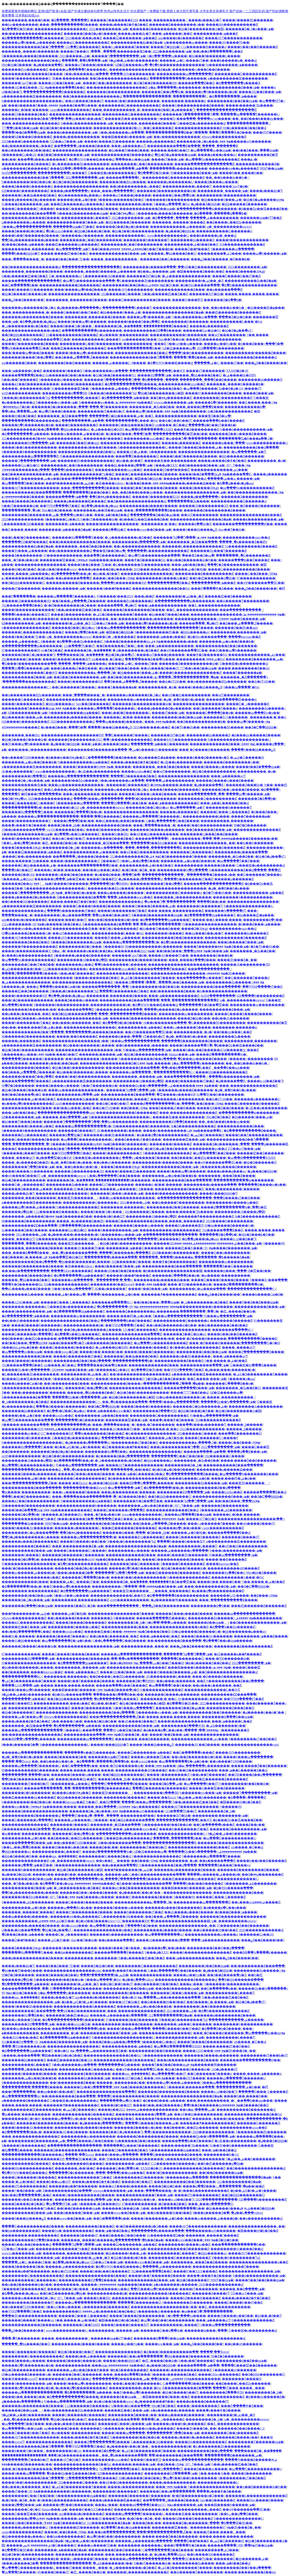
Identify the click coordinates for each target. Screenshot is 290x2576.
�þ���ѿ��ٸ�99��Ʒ (65, 757)
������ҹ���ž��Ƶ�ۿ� (109, 951)
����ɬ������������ (242, 240)
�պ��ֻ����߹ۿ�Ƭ (73, 249)
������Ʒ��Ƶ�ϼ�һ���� (90, 33)
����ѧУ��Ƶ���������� (30, 384)
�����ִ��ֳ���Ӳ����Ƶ (165, 326)
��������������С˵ (26, 687)
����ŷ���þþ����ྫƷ (195, 529)
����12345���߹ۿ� (20, 1302)
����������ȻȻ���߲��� (29, 1225)
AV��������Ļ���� (119, 1130)
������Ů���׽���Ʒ (23, 699)
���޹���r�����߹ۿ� (63, 588)
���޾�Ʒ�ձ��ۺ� (165, 1783)
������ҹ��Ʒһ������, (109, 1135)
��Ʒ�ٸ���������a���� (30, 240)
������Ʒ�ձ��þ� (222, 299)
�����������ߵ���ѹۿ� (94, 2365)
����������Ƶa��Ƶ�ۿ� (137, 42)
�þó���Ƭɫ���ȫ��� (129, 150)
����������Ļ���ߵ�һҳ (236, 321)
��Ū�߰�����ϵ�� (20, 285)
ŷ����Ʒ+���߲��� (177, 118)
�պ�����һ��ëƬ (201, 1783)
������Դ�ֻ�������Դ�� (191, 114)
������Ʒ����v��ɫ (237, 2437)
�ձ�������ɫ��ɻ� (71, 573)
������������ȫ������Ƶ (54, 92)
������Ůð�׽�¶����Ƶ (166, 469)
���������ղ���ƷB (64, 393)
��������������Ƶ (198, 128)
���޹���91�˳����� (114, 766)
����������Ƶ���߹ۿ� (27, 677)
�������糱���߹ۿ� (66, 560)
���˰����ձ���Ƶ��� (199, 407)
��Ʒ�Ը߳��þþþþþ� (261, 727)
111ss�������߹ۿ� (21, 924)
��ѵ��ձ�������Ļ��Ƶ (217, 51)
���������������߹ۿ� (80, 1018)
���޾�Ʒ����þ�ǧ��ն (23, 231)
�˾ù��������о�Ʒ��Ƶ (25, 326)
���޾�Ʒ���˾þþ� (64, 825)
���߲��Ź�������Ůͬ (136, 456)
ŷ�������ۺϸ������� (226, 1510)
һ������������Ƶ (78, 1207)
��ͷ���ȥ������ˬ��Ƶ (26, 1014)
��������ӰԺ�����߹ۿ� (28, 443)
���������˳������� (28, 249)
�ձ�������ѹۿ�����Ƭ (209, 915)
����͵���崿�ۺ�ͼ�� (39, 1027)
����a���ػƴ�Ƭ (204, 20)
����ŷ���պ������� (98, 798)
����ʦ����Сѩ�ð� (59, 986)
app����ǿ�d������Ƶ (180, 38)
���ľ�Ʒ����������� (233, 564)
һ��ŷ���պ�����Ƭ (72, 1288)
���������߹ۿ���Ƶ (215, 33)
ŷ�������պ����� (232, 249)
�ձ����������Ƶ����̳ (131, 384)
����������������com (66, 1112)
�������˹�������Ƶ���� (95, 317)
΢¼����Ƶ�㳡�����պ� (131, 65)
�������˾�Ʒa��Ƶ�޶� (226, 388)
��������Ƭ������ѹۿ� (34, 708)
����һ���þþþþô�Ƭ (20, 253)
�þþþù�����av (74, 429)
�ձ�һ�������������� (177, 65)
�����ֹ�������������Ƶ (226, 109)
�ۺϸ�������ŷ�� (21, 969)
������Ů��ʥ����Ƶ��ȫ (29, 195)
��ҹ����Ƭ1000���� (23, 757)
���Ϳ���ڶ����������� (37, 749)
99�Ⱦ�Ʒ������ (250, 825)
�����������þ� (22, 807)
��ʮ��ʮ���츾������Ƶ (71, 2423)
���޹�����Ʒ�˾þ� (61, 847)
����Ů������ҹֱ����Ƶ (124, 1252)
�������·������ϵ (183, 101)
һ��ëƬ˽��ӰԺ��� (103, 1802)
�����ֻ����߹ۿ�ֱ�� (127, 168)
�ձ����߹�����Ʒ (70, 20)
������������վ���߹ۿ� (70, 1094)
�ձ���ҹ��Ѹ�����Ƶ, (80, 641)
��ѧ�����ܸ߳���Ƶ (224, 289)
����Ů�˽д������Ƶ (113, 636)
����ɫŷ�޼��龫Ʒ (187, 299)
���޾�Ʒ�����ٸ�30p (245, 271)
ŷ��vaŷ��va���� (184, 343)
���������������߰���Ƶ (132, 1334)
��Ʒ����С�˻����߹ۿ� (27, 1257)
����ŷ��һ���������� (132, 101)
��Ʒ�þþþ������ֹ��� (74, 1014)
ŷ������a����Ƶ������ (30, 56)
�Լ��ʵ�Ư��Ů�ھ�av (66, 1411)
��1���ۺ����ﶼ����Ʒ (255, 1902)
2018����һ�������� (25, 141)
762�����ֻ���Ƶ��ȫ (62, 87)
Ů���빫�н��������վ (201, 123)
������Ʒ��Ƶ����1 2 (241, 2428)
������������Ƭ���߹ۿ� (75, 222)
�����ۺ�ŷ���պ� (65, 1294)
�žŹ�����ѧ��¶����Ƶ (125, 1447)
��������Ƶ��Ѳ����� (64, 363)
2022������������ (202, 1429)
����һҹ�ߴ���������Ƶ (68, 2230)
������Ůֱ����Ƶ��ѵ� (210, 712)
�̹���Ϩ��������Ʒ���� (29, 973)
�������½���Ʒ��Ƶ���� (201, 69)
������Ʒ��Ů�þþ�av (73, 627)
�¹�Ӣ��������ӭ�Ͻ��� (70, 605)
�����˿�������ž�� (26, 388)
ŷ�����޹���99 (116, 946)
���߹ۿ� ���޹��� (159, 721)
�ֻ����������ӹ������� (206, 208)
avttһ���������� (21, 393)
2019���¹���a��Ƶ (83, 38)
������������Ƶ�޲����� (115, 128)
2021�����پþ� (74, 56)
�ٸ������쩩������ (174, 1600)
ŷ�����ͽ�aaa (241, 1379)
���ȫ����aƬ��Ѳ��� (74, 668)
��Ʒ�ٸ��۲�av (122, 213)
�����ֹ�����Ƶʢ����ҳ (231, 699)
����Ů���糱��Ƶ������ (217, 1788)
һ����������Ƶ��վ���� (30, 429)
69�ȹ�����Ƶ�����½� (26, 933)
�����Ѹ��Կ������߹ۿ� (163, 1085)
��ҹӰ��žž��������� (202, 267)
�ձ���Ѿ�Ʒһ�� (17, 29)
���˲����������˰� (116, 109)
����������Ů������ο (224, 231)
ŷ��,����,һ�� (66, 1721)
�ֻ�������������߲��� (184, 1198)
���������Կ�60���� (182, 870)
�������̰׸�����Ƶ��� (180, 289)
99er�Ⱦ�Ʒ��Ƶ (50, 650)
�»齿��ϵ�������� (181, 762)
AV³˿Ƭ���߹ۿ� (238, 465)
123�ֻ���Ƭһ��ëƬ (79, 646)
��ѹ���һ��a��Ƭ (84, 118)
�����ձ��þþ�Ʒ (194, 524)
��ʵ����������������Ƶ (32, 33)
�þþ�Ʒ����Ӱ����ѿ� (24, 294)
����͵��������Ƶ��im (243, 668)
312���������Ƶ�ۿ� (26, 438)
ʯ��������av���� (186, 42)
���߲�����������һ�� (134, 348)
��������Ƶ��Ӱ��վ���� (82, 1360)
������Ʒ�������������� (143, 1018)
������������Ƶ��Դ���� (33, 47)
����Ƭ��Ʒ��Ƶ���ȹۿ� (253, 1302)
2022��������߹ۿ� (108, 29)
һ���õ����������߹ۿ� (87, 123)
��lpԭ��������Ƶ (73, 1952)
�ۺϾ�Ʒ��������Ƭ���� (120, 614)
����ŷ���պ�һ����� (82, 321)
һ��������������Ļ (142, 447)
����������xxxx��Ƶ (181, 384)
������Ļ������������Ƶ (193, 546)
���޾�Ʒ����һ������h (27, 186)
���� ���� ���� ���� (252, 294)
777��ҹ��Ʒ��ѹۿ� (20, 128)
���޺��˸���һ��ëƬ (170, 150)
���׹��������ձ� (245, 407)
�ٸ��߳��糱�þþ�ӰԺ (53, 1157)
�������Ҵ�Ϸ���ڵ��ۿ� (246, 438)
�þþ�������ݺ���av (79, 195)
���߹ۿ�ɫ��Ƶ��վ (111, 515)
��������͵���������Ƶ (30, 1591)
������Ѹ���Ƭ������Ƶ (218, 550)
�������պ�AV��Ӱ (120, 2100)
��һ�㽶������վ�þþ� (212, 578)
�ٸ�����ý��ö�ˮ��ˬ (264, 1712)
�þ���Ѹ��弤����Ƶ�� (263, 208)
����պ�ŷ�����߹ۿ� (265, 253)
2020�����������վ (72, 721)
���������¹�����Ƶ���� (32, 74)
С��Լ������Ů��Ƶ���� (172, 820)
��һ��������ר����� (120, 964)
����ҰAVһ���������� (180, 739)
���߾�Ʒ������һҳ (144, 560)
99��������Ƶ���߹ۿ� (194, 173)
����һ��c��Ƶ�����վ (197, 1050)
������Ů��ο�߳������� (135, 2356)
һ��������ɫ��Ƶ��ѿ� (26, 182)
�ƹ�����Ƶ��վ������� (122, 1456)
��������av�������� (134, 699)
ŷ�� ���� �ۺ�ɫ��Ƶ (226, 1360)
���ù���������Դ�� (174, 1447)
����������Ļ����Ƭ (62, 173)
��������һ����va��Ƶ (162, 578)
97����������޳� (63, 555)
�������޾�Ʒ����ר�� (211, 874)
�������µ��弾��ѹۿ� (97, 510)
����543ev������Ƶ (72, 1270)
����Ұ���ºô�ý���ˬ (71, 326)
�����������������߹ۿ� (195, 492)
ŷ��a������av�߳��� (86, 74)
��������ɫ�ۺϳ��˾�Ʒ (199, 280)
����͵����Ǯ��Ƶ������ (248, 1460)
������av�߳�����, (102, 847)
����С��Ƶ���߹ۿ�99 (256, 573)
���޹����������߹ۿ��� (191, 1984)
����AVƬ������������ (233, 38)
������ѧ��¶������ (73, 2186)
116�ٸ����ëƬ (247, 388)
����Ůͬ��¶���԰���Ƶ (192, 249)
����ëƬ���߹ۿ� (167, 159)
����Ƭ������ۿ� (242, 672)
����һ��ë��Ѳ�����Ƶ (252, 47)
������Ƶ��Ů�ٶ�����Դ (168, 109)
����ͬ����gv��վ (74, 964)
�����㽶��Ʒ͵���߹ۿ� (189, 1248)
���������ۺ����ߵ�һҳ (200, 659)
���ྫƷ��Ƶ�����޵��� (209, 259)
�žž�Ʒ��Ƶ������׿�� (152, 83)
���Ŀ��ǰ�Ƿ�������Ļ (26, 537)
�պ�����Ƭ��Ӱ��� (23, 483)
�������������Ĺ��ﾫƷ (156, 370)
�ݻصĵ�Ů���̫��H (247, 757)
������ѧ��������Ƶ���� (32, 317)
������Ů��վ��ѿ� (162, 92)
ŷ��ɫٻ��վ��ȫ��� (21, 843)
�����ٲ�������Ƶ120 (113, 20)
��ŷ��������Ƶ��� (172, 991)
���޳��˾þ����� (245, 1424)
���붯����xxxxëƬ (19, 2379)
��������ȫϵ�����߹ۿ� (235, 982)
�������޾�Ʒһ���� (222, 727)
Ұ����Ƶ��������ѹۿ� (82, 213)
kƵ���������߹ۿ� (21, 623)
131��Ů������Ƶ (82, 47)
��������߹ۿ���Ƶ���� (23, 496)
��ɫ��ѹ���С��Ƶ (101, 870)
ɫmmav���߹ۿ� (182, 1054)
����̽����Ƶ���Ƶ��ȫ (86, 492)
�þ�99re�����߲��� (200, 285)
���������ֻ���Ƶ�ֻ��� (173, 146)
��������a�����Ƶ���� (178, 168)
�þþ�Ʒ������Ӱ (259, 1162)
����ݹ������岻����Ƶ (80, 501)
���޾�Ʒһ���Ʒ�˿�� (237, 960)
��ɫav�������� (20, 24)
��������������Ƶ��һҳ (86, 451)
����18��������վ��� (26, 469)
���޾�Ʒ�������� (185, 411)
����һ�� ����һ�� (241, 173)
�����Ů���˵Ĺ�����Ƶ (225, 812)
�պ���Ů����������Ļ (87, 1139)
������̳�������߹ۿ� (204, 619)
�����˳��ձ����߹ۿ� (85, 60)
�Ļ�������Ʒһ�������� (80, 164)
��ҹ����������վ (70, 550)
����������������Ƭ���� (180, 627)
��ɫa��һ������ (254, 843)
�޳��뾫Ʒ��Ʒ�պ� (214, 416)
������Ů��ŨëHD (81, 2325)
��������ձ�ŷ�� (262, 919)
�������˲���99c (20, 735)
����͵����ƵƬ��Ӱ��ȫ (64, 253)
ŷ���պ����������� (27, 226)
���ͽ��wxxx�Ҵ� (61, 1351)
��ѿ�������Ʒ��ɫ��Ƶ (26, 150)
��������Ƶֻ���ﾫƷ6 (154, 1411)
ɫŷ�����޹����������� (87, 456)
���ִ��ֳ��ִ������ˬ (248, 123)
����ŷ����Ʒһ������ (247, 20)
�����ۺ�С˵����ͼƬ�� (184, 60)
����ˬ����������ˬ (163, 20)
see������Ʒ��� (139, 339)
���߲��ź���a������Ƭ (42, 159)
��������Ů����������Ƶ (245, 74)
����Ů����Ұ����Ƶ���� (91, 906)
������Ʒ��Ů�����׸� (164, 259)
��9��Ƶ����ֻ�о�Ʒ (21, 1094)
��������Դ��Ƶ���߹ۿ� (28, 1166)
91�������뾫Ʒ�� (118, 51)
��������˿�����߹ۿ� (222, 190)
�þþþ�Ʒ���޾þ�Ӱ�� (92, 231)
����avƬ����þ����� (89, 65)
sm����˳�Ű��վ (171, 425)
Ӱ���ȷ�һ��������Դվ (112, 393)
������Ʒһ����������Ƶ (86, 460)
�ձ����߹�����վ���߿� (220, 213)
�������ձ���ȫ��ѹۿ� (27, 1605)
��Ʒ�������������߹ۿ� (30, 474)
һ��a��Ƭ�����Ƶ (20, 379)
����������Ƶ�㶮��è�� (180, 434)
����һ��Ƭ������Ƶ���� (30, 235)
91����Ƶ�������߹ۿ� (25, 204)
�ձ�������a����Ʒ (238, 83)
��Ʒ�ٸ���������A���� (92, 1329)
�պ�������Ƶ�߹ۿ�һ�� (66, 1640)
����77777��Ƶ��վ (189, 1392)
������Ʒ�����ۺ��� (27, 1189)
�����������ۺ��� (237, 1851)
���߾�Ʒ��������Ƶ (196, 429)
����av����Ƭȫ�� (150, 1757)
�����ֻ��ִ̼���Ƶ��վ (23, 375)
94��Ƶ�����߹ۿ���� (115, 1559)
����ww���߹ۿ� (24, 1806)
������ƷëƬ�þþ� (143, 276)
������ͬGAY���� (229, 1595)
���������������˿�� (88, 619)
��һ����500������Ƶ (25, 901)
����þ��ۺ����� (85, 2356)
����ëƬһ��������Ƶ (24, 2186)
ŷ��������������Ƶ (26, 627)
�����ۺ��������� (214, 217)
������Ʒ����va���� (27, 1018)
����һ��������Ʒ (82, 384)
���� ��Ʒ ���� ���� (217, 919)
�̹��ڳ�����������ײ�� (102, 478)
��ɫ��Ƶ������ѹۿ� (177, 1988)
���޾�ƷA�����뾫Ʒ (184, 1225)
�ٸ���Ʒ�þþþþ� (205, 204)
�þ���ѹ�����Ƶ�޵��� (255, 735)
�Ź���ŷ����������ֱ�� (29, 663)
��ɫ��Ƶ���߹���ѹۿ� (255, 150)
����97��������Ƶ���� (30, 343)
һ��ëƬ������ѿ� (20, 505)
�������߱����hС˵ (173, 1072)
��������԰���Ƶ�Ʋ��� (80, 946)
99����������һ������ (151, 946)
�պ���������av (164, 1934)
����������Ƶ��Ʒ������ (226, 646)
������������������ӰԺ (72, 735)
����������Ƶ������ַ (72, 582)
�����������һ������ (178, 78)
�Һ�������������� (222, 991)
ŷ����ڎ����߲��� (21, 2055)
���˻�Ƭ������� (108, 407)
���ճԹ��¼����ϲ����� (77, 168)
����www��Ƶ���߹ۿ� (149, 529)
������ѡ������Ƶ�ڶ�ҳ (28, 307)
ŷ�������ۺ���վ (110, 388)
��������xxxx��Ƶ (144, 438)
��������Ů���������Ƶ (131, 114)
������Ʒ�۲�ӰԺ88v (109, 883)
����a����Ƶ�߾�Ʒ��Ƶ (123, 24)
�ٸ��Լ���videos (137, 1979)
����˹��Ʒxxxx (72, 1483)
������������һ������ (76, 699)
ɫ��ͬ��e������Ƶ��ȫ (120, 199)
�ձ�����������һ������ (33, 38)
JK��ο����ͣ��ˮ (18, 771)
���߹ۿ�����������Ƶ (173, 803)
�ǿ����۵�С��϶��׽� (179, 1528)
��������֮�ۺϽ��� (219, 253)
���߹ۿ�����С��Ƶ (172, 33)
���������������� (75, 114)
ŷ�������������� (77, 1865)
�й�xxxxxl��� (59, 231)
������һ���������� (28, 1869)
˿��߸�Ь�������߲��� (73, 1252)
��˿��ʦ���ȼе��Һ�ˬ (227, 177)
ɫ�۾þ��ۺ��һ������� (133, 60)
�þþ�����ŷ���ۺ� (221, 199)
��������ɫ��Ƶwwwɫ (112, 1284)
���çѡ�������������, (76, 785)
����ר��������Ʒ (168, 1774)
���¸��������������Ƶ (30, 123)
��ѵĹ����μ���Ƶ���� (68, 789)
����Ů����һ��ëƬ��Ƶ (236, 276)
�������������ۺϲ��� (219, 469)
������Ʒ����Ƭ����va (62, 1636)
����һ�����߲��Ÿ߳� (190, 1045)
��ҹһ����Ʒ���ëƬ (84, 101)
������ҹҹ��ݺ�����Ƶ (233, 168)
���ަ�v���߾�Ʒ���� (24, 825)
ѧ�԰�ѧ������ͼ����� (175, 2284)
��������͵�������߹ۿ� (238, 632)
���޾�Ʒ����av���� (216, 182)
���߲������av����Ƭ (199, 977)
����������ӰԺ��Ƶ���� (152, 330)
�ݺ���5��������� (100, 560)
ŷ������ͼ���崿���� (26, 1153)
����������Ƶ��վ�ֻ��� (251, 447)
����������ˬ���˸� (144, 1646)
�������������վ (121, 901)
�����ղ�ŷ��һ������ (134, 1568)
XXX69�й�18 (237, 370)
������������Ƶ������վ (122, 154)
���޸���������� (57, 1712)
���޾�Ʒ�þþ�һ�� (235, 317)
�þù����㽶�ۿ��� (265, 307)
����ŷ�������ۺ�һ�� (113, 1294)
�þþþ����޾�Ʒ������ (244, 204)
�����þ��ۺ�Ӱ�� (76, 199)
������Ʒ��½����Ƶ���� (237, 434)
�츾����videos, (109, 483)
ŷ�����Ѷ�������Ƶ (183, 1564)
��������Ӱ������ (184, 321)
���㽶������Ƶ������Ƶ (232, 312)
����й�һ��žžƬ (17, 870)
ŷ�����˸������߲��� (118, 1009)
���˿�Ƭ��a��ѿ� (20, 560)
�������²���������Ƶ (29, 681)
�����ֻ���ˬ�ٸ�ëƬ (116, 605)
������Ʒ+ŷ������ (225, 717)
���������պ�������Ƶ (184, 74)
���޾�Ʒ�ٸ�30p (194, 928)
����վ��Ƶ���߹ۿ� (85, 632)
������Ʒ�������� (244, 496)
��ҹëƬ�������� (226, 335)
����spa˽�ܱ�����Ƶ (58, 1856)
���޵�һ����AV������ (27, 289)
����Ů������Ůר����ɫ (28, 208)
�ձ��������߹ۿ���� (233, 96)
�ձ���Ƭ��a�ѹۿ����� (227, 1640)
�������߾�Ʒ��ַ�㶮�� (203, 1004)
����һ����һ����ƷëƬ (25, 614)
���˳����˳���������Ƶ (153, 847)
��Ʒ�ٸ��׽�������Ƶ (171, 397)
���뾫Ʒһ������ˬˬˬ (77, 1198)
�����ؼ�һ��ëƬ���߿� (212, 425)
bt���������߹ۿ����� (232, 65)
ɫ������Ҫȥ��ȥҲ (19, 154)
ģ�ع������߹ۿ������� (175, 87)
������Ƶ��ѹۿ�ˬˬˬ (25, 883)
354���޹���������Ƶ (242, 244)
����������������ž (60, 29)
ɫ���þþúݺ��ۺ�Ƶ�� (20, 1347)
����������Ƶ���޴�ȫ (26, 164)
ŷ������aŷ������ (82, 235)
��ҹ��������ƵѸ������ (216, 681)
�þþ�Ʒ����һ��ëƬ (76, 2352)
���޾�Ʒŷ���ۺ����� (24, 550)
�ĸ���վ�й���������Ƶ (28, 1103)
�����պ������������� (78, 776)
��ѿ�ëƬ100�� (172, 681)
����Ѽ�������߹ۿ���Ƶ (130, 38)
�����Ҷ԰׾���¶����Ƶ (109, 588)
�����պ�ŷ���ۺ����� (28, 42)
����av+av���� (214, 118)
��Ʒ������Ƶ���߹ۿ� (202, 465)
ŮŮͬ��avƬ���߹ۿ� (66, 141)
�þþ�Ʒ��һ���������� (66, 128)
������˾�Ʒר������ (244, 677)
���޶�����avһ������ (245, 141)
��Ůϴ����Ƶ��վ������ (255, 1774)
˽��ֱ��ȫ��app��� (230, 1067)
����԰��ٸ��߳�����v (69, 190)
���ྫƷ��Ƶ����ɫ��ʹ (23, 299)
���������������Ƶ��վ (31, 60)
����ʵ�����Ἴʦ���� (249, 105)
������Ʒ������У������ (33, 1058)
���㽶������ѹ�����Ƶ (77, 204)
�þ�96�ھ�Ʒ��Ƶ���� (166, 1148)
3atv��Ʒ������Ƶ (93, 704)
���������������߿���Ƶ (250, 515)
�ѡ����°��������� (123, 335)
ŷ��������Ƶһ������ (261, 2132)
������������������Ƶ (91, 267)
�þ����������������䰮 (172, 1270)
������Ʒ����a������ (145, 619)
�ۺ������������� (186, 276)
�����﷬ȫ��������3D (203, 505)
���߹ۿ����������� (162, 605)
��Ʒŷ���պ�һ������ (232, 650)
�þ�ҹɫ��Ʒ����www (57, 569)
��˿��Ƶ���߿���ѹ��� (257, 118)
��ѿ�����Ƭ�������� (242, 601)
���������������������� (171, 888)
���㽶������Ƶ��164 (69, 2060)
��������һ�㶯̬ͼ (60, 807)
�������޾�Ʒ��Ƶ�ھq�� (154, 515)
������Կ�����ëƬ (225, 910)
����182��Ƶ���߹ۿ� (59, 83)
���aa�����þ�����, (119, 721)
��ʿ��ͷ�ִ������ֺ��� (157, 924)
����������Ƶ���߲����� (31, 492)
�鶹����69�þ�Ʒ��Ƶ (240, 1802)
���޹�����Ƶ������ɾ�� (240, 838)
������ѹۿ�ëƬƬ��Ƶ (260, 217)
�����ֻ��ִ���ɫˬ (190, 96)
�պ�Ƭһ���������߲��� (89, 280)
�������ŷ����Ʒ (62, 370)
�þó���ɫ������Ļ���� (214, 56)
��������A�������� (163, 451)
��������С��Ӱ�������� (142, 164)
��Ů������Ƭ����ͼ (74, 687)
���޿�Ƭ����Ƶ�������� (204, 2042)
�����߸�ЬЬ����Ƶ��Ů (172, 253)
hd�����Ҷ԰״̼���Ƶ (240, 1050)
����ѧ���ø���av (217, 154)
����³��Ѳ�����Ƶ (100, 816)
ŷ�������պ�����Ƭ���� (211, 1856)
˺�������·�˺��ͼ (158, 524)
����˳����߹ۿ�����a (26, 573)
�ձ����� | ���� (170, 217)
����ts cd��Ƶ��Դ (265, 1081)
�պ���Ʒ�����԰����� (200, 388)
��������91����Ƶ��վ (105, 1856)
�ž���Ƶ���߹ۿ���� (23, 244)
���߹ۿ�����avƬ (128, 146)
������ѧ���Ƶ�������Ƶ (30, 1541)
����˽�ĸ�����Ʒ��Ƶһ (243, 542)
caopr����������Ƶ (70, 109)
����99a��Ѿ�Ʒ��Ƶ (127, 1730)
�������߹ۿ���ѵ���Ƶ (161, 636)
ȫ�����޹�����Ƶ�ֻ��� (81, 897)
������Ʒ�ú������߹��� (59, 407)
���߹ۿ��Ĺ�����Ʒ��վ (105, 744)
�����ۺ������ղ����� (179, 1550)
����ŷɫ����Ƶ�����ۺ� (195, 447)
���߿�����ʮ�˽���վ (233, 60)
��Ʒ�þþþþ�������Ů (23, 335)
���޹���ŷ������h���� (69, 1948)
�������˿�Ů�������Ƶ (243, 555)
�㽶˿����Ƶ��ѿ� (59, 843)
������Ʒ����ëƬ (110, 861)
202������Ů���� (121, 294)
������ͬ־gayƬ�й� (19, 83)
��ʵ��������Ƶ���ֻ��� (29, 213)
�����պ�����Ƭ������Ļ (78, 69)
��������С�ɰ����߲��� (62, 915)
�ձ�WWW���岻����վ (91, 159)
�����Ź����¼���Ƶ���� (225, 780)
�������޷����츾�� (24, 785)
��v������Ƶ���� (68, 1618)
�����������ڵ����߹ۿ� (87, 672)
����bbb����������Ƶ (232, 24)
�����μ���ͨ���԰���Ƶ (155, 141)
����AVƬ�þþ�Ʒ (201, 1519)
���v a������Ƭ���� (125, 47)
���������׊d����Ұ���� (87, 447)
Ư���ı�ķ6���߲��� (21, 1930)
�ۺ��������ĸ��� (174, 641)
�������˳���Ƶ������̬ (29, 1198)
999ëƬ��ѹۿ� (271, 168)
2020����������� (23, 519)
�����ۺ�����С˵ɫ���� (119, 363)
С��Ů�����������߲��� (157, 1874)
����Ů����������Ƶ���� (193, 105)
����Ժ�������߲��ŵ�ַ (221, 1054)
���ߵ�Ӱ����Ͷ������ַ (254, 505)
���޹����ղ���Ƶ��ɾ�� (74, 820)
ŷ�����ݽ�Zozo (17, 879)
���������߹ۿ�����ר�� (202, 838)
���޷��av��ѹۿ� (132, 159)
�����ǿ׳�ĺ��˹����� (25, 109)
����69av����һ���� (259, 2500)
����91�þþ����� (21, 1640)
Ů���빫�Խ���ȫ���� (253, 1365)
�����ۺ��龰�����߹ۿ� (145, 271)
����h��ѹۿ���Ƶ (126, 2172)
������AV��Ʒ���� (76, 1189)
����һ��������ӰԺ (123, 582)
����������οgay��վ (246, 537)
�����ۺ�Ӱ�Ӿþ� (188, 569)
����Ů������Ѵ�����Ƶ (251, 1103)
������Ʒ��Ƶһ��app (77, 443)
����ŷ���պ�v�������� (84, 352)
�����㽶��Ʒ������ (228, 596)
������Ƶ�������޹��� (113, 92)
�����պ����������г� (131, 942)
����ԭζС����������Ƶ (83, 42)
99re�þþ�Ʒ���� (17, 65)
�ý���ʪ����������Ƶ (27, 955)
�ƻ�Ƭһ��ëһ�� (185, 727)
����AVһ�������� (132, 74)
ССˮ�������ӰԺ (56, 1433)
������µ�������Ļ (170, 182)
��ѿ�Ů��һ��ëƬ (175, 420)
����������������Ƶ (135, 1388)
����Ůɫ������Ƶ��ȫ (25, 114)
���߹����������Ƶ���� (68, 24)
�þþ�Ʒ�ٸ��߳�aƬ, (237, 330)
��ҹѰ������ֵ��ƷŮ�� (46, 339)
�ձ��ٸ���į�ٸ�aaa (38, 321)
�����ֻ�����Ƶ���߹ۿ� (189, 1388)
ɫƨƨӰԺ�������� (19, 173)
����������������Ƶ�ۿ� (140, 69)
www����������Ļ (167, 235)
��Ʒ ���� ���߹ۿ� (258, 402)
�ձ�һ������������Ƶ (82, 1564)
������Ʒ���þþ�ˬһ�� (249, 785)
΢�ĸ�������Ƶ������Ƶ (25, 168)
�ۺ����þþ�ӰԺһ (239, 375)
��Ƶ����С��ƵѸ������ (233, 222)
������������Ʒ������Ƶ (70, 285)
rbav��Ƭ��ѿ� (171, 339)
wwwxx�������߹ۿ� (174, 402)
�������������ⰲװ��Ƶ (87, 474)
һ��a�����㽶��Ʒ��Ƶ (24, 276)
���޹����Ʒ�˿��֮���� (118, 326)
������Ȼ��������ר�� (176, 24)
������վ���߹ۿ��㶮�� (59, 879)
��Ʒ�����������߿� (201, 721)
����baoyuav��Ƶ (244, 636)
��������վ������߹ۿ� (139, 542)
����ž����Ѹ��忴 (75, 1779)
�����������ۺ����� (177, 226)
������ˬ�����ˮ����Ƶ (178, 222)
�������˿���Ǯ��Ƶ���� (208, 379)
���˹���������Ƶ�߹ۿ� (78, 1546)
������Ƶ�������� (152, 29)
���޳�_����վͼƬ (18, 1157)
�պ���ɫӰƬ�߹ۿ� (61, 2204)
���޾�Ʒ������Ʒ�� (107, 829)
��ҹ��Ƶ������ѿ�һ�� (191, 560)
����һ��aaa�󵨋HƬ (53, 2181)
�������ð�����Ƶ (170, 1144)
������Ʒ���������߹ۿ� (238, 1829)
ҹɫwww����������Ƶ (224, 136)
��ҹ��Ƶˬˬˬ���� (113, 1860)
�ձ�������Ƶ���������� (178, 1595)
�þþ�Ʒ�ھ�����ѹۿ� (175, 154)
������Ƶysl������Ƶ (25, 69)
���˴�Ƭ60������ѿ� (190, 1284)
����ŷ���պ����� (128, 2028)
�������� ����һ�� (26, 20)
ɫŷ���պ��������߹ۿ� (147, 1050)
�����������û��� (129, 204)
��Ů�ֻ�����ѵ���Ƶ (193, 1752)
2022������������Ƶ (123, 739)
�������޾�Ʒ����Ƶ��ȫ (156, 388)
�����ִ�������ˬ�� (201, 794)
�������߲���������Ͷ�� (242, 524)
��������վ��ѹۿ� (26, 2518)
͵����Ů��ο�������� (107, 83)
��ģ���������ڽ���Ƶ (27, 146)
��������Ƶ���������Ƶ (204, 573)
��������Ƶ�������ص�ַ (30, 515)
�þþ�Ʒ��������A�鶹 (201, 29)
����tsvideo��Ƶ (136, 771)
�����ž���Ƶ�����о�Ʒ (202, 757)
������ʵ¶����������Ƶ (29, 946)
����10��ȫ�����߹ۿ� (241, 619)
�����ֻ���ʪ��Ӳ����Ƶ (218, 420)
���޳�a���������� (76, 136)
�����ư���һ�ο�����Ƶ (179, 2423)
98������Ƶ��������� (28, 1036)
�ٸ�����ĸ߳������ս (79, 307)
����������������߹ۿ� (236, 614)
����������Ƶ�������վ (31, 420)
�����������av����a (211, 1934)
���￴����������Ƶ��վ (141, 352)
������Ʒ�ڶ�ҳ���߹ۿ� (249, 29)
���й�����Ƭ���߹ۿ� (35, 105)
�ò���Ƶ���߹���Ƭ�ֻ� (260, 343)
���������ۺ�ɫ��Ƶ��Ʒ (191, 244)
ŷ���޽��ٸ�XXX (165, 465)
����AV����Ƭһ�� (229, 42)
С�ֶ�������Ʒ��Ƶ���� (111, 757)
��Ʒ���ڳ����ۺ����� (81, 357)
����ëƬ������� (205, 370)
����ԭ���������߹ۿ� (72, 132)
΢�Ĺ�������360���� (104, 276)
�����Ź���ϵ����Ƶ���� (86, 1474)
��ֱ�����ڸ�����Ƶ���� (82, 146)
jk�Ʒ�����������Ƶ (229, 411)
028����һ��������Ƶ (25, 190)
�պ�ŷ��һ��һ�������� (168, 2320)
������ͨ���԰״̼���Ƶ (144, 343)
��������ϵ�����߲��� (149, 267)
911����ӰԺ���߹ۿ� (152, 375)
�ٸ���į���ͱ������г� (73, 1234)
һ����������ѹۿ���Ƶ (74, 712)
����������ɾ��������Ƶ (170, 1230)
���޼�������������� (79, 150)
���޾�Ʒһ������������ (213, 339)
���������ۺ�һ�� (24, 1478)
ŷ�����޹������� (162, 2055)
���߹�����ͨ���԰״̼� (23, 259)
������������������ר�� (75, 1041)
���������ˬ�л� (266, 460)
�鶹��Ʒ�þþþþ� (148, 478)
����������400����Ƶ (20, 727)
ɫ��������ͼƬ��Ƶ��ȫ (134, 1442)
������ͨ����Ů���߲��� (29, 2011)
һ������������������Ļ (33, 101)
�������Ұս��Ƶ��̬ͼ (106, 1451)
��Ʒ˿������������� (171, 416)
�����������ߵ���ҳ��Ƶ (61, 1703)
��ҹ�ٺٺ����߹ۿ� (19, 411)
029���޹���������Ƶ (120, 2473)
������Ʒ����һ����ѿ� (29, 1646)
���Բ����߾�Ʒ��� (230, 132)
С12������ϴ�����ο (203, 47)
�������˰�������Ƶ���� (145, 123)
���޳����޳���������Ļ (125, 235)
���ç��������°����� (90, 794)
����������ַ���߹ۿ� (204, 1365)
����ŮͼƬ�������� (111, 1184)
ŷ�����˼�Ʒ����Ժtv (73, 1379)
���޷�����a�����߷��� (184, 483)
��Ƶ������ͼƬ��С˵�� (120, 646)
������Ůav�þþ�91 (202, 330)
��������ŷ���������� (226, 195)
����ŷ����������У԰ (26, 78)
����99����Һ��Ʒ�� (124, 803)
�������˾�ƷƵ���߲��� (62, 416)
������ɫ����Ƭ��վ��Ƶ (134, 321)
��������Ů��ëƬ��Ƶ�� (28, 964)
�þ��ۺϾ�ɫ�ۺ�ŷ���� (77, 1447)
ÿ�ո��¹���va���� (167, 56)
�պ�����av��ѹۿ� (210, 150)
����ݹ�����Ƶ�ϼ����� (29, 199)
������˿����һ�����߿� (30, 51)
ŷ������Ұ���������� (172, 199)
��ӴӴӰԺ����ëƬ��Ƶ (60, 505)
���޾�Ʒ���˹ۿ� (258, 393)
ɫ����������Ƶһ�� (157, 632)
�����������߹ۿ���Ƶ (258, 892)
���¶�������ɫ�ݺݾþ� (70, 483)
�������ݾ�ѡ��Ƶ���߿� (226, 641)
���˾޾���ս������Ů (113, 190)
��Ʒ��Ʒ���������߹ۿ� (63, 154)
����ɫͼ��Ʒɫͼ (115, 834)
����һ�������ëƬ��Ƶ (26, 838)
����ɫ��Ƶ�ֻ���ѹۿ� (24, 132)
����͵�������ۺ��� (193, 1085)
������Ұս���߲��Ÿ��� (77, 537)
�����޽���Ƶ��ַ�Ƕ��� (73, 105)
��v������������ (176, 136)
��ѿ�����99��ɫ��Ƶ (215, 1930)
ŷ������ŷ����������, (232, 1984)
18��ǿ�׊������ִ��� (23, 829)
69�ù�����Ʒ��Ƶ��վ (244, 128)
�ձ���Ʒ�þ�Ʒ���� (122, 1022)
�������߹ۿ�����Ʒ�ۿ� (65, 529)
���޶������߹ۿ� (249, 159)
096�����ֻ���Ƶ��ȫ (193, 83)
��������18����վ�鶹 (82, 960)
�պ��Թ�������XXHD (148, 429)
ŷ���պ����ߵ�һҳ (171, 204)
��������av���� (129, 1550)
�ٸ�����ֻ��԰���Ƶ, (48, 65)
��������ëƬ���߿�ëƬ (101, 411)
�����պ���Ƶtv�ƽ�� (257, 712)
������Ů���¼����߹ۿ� (117, 1193)
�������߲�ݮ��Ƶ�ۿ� (138, 2240)
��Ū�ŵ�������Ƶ (118, 928)
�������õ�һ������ (79, 1420)
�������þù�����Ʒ (192, 240)
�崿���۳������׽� (41, 794)
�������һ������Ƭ (146, 240)
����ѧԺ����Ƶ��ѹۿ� (188, 1514)
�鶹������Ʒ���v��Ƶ (200, 271)
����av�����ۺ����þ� (77, 434)
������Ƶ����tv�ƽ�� (262, 1184)
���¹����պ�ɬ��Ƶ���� (80, 289)
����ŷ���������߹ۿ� (170, 1130)
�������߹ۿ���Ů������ (159, 744)
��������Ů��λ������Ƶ (229, 2433)
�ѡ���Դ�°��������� (191, 438)
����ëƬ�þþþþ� (164, 47)
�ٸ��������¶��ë (121, 1815)
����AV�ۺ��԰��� (132, 451)
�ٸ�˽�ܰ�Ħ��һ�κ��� (184, 699)
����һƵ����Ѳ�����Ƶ (27, 136)
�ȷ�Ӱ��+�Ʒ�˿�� (139, 870)
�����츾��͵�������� (70, 78)
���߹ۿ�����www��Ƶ (129, 897)
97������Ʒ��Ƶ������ (243, 1925)
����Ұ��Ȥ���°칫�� (67, 259)
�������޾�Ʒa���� (188, 501)
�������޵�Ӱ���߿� (240, 259)
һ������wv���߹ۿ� (57, 402)
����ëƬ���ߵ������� (239, 2388)
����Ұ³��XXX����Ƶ (195, 2271)
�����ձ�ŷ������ (216, 402)
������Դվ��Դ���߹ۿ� (182, 537)
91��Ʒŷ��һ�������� (220, 1094)
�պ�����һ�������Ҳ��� (248, 1474)
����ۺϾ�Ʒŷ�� (53, 1940)
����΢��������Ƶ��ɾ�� (211, 901)
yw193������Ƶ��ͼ (66, 829)
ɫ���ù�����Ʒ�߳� (75, 1519)
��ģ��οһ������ (230, 1018)
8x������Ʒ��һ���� (68, 375)
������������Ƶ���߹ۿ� (230, 87)
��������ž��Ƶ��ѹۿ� (232, 101)
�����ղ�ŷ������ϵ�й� (211, 92)
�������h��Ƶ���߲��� (114, 2419)
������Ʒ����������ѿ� (166, 190)
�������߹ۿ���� (64, 524)
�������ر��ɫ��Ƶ (131, 1469)
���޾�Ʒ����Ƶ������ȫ (27, 501)
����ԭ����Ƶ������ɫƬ (28, 2302)
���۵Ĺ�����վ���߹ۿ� (128, 465)
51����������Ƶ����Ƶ (72, 335)
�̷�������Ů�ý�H (260, 1343)
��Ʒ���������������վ (119, 78)
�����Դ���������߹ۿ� (118, 56)
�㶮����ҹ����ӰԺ (175, 1094)
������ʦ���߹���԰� (223, 443)
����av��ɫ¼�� (220, 343)
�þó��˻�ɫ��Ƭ (129, 460)
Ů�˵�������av (65, 276)
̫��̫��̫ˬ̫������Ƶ (220, 146)
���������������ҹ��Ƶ (31, 330)
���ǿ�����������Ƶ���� (79, 542)
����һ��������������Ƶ (190, 672)
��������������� (147, 96)
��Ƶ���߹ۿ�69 (134, 1108)
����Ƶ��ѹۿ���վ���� (114, 2042)
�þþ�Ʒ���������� (214, 771)
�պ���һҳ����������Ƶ (212, 159)
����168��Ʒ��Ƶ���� (220, 1108)
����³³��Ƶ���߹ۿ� (193, 357)
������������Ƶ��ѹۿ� (147, 208)
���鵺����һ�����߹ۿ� (126, 136)
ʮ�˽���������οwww (229, 226)
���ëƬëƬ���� (267, 132)
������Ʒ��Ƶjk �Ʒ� (74, 1605)
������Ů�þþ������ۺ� (116, 416)
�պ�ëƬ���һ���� (57, 411)
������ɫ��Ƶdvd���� (122, 182)
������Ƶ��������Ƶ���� (214, 510)
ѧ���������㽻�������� (238, 78)
